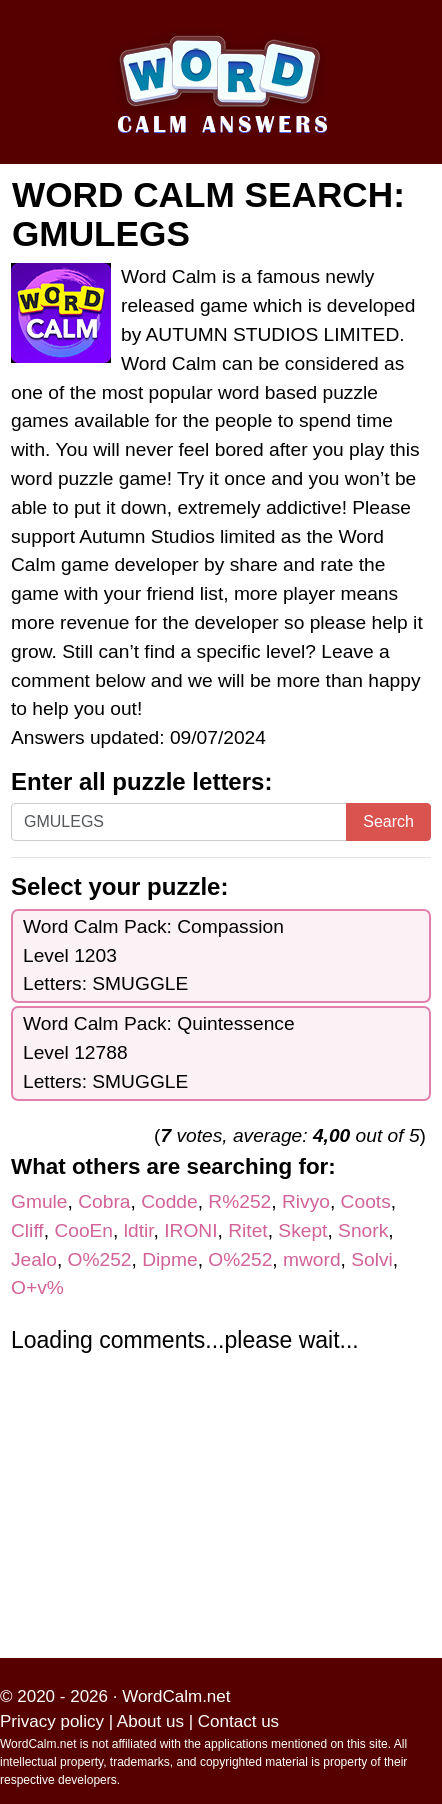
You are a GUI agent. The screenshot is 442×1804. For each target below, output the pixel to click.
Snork (363, 1230)
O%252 (100, 1259)
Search (388, 821)
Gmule (39, 1201)
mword (312, 1259)
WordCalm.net (176, 1696)
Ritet (247, 1230)
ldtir (139, 1230)
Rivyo (306, 1201)
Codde (169, 1201)
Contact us (238, 1721)
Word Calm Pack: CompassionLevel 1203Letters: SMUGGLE (153, 955)
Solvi (372, 1259)
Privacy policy (52, 1721)
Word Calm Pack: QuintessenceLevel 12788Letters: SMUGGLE (159, 1052)
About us (150, 1721)
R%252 (239, 1201)
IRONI (190, 1230)
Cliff (27, 1230)
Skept (302, 1230)
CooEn (83, 1230)
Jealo (34, 1259)
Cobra (104, 1201)
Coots (366, 1201)
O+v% (37, 1287)
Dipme (169, 1259)
